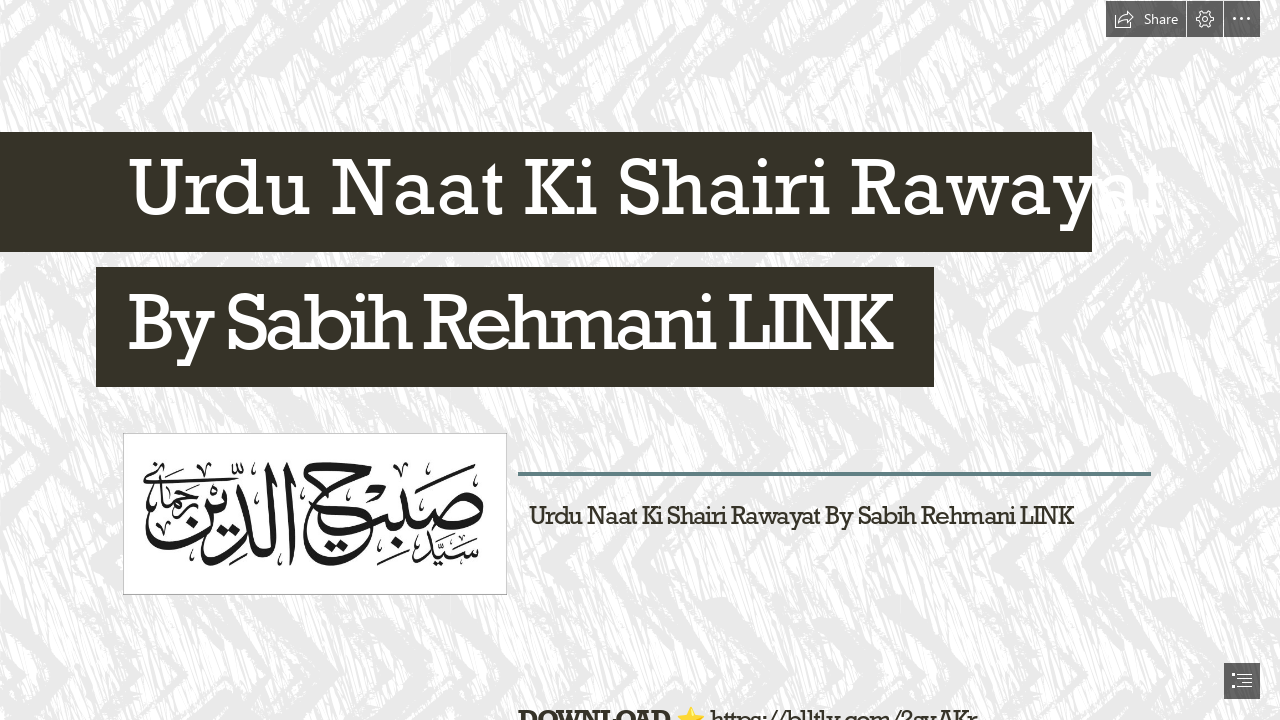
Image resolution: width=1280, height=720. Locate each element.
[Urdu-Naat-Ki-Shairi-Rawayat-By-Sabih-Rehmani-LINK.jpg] (314, 513)
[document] (640, 360)
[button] (1146, 19)
